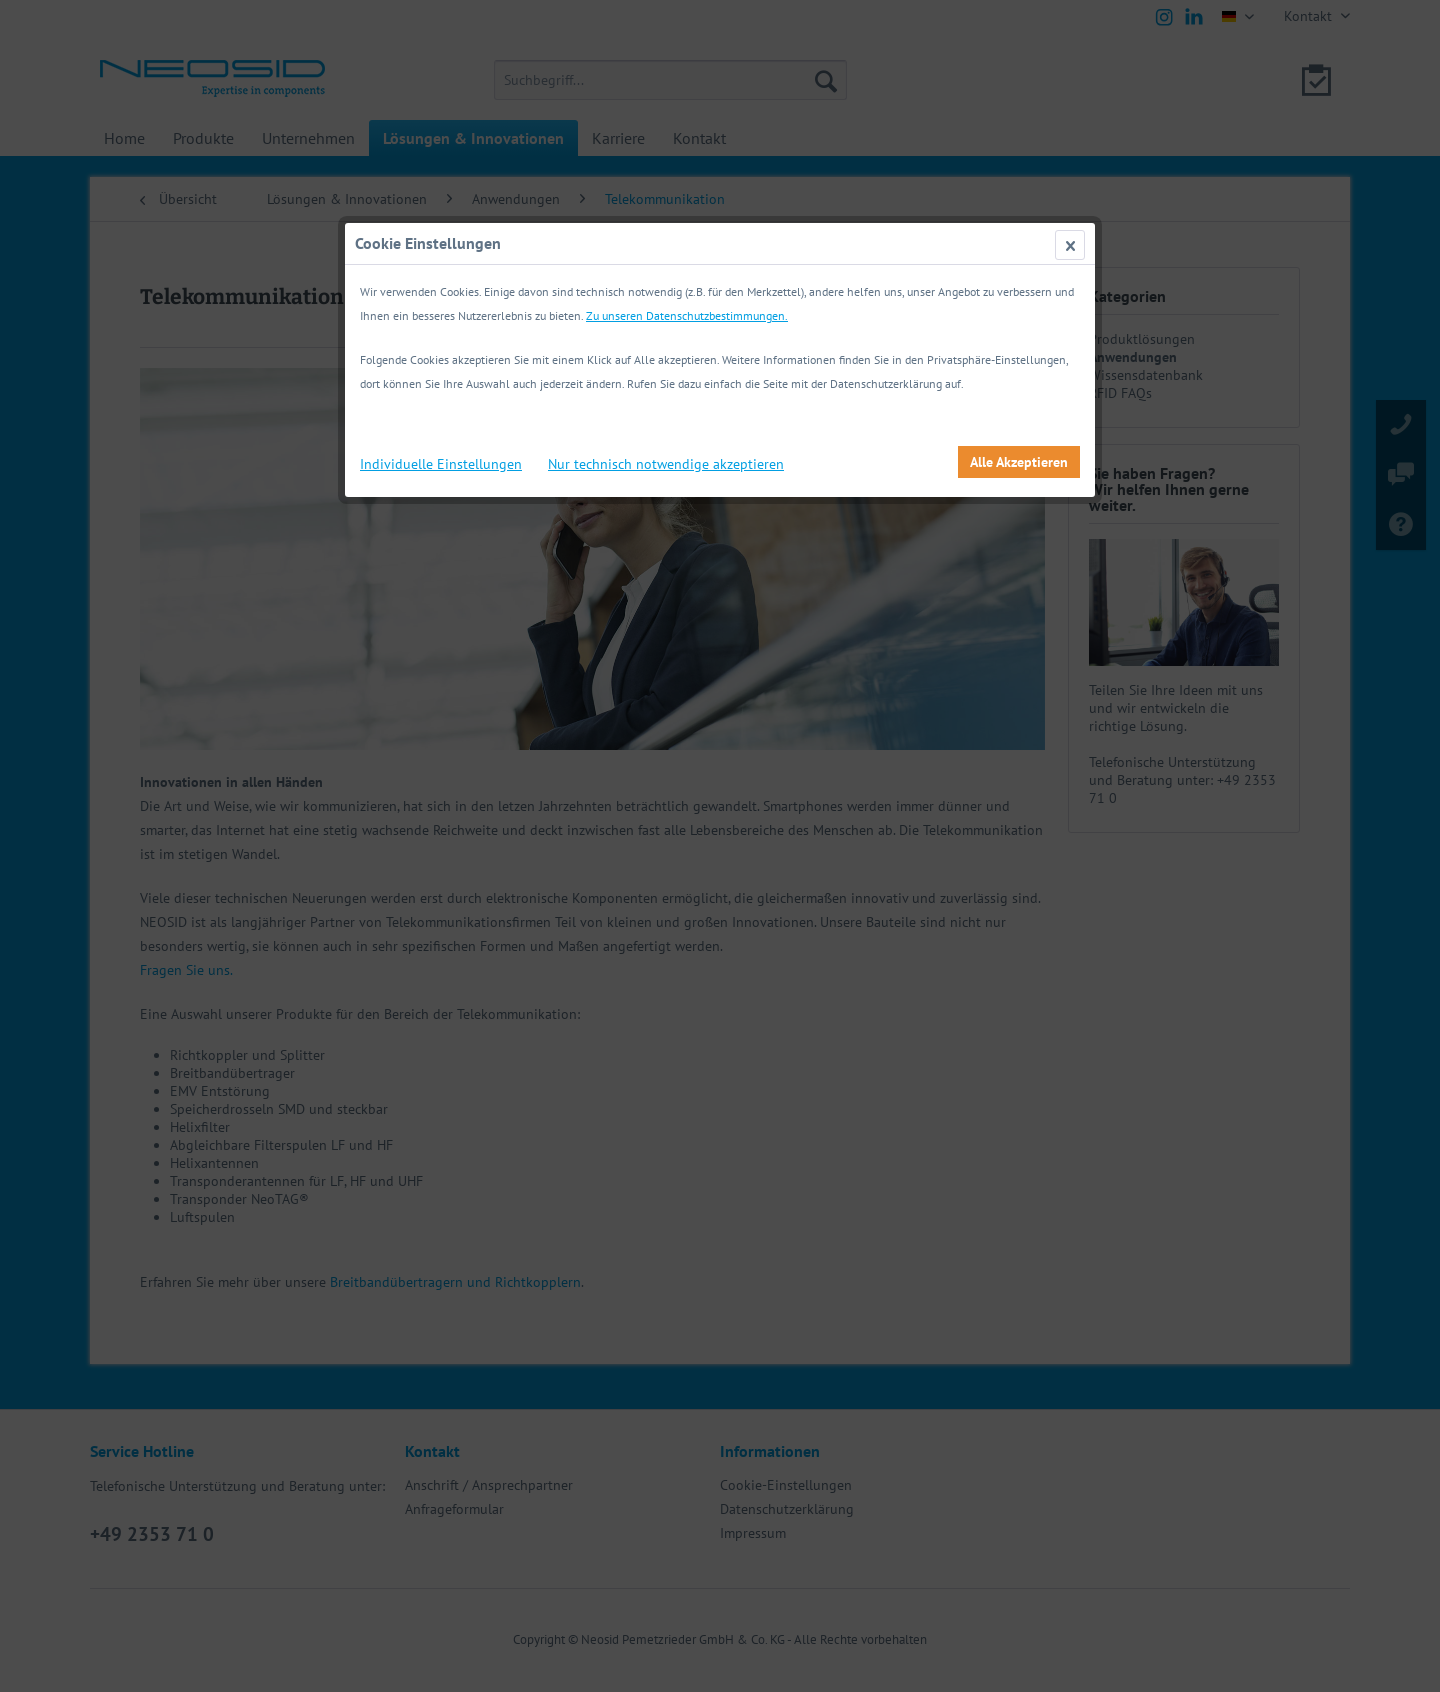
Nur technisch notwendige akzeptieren (666, 464)
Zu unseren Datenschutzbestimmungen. (687, 315)
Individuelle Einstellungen (441, 464)
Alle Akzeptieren (1019, 462)
